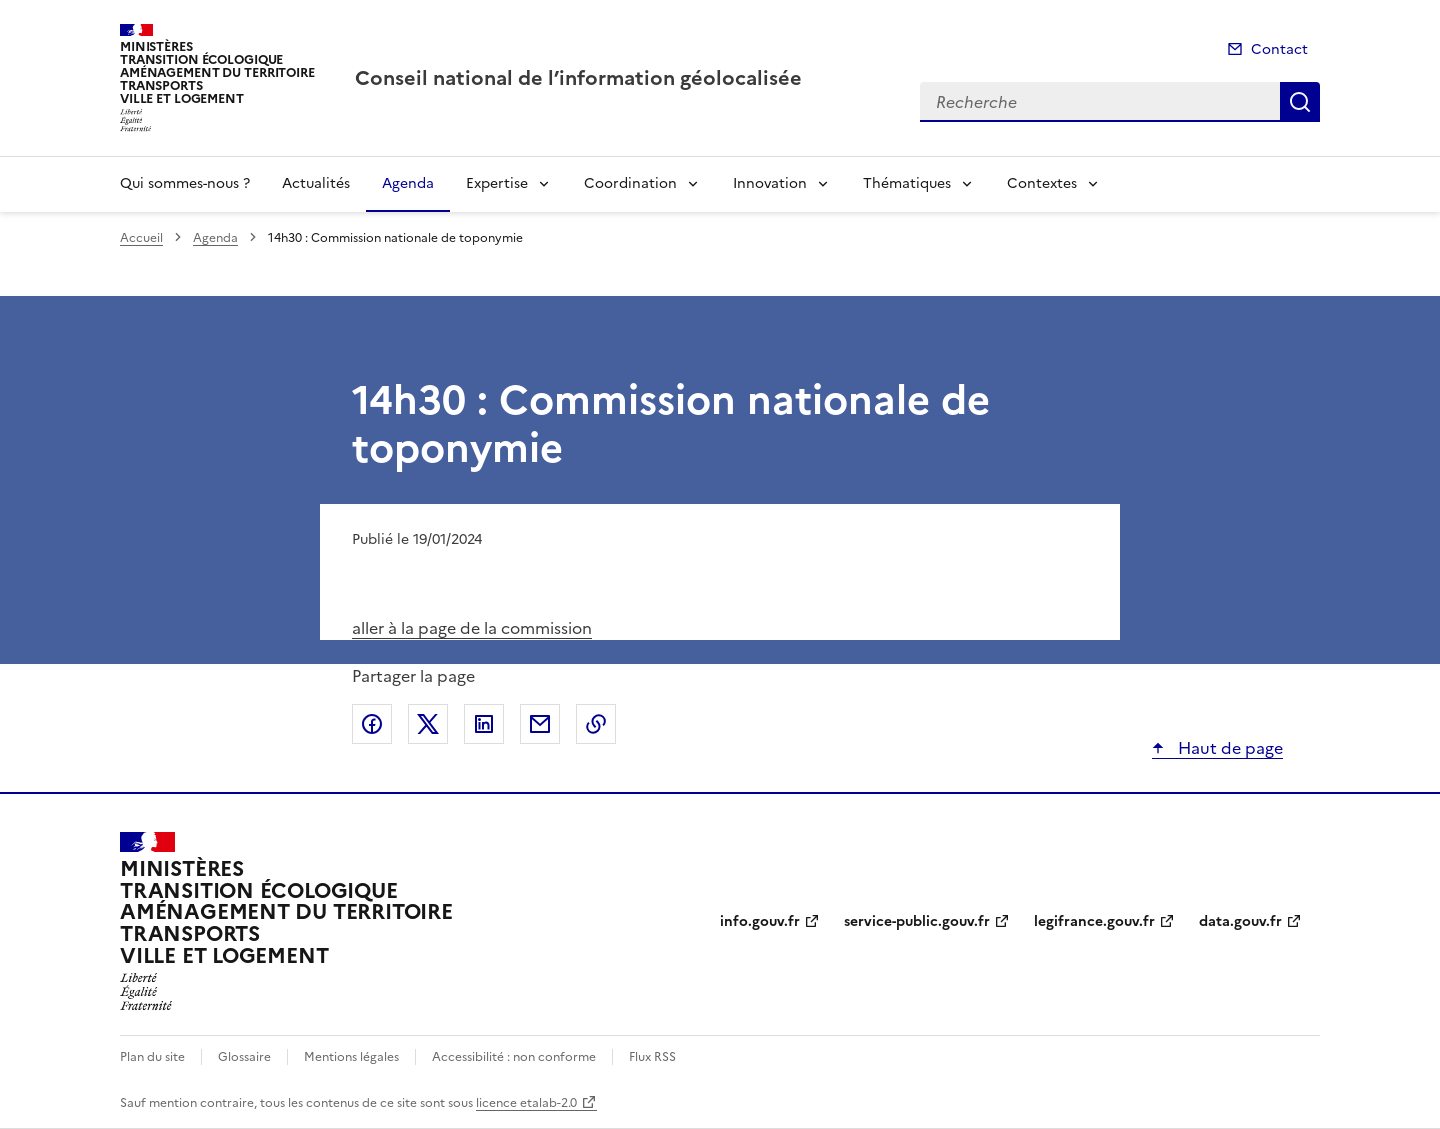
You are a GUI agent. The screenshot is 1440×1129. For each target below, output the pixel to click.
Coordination (630, 183)
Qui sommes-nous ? (185, 183)
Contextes (1042, 183)
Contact (1279, 49)
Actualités (316, 183)
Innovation (770, 183)
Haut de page (1228, 748)
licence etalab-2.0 (526, 1103)
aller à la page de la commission (472, 628)
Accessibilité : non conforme (514, 1057)
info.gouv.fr (760, 921)
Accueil (141, 238)
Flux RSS (652, 1057)
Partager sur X (428, 724)
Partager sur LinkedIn (484, 724)
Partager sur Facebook (372, 724)
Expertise (497, 183)
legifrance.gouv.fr (1094, 921)
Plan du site (152, 1057)
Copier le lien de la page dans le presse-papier (596, 724)
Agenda (408, 183)
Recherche (1300, 102)
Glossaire (244, 1057)
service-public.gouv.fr (917, 921)
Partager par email (540, 724)
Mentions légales (351, 1057)
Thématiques (907, 183)
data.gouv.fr (1240, 921)
